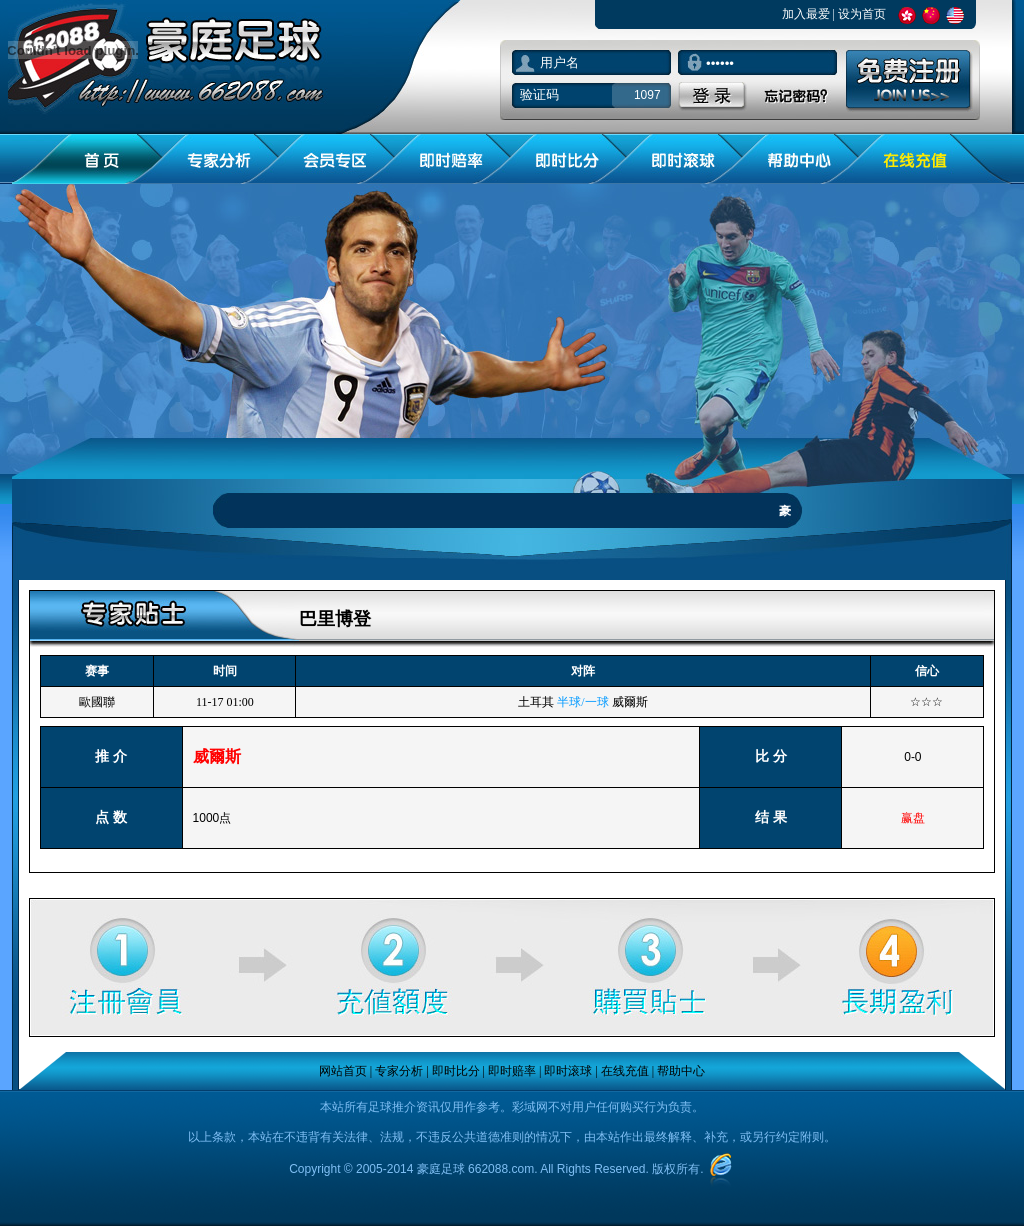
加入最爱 (806, 14)
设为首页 (862, 14)
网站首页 (343, 1071)
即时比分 (456, 1071)
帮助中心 (681, 1071)
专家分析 (399, 1071)
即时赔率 (512, 1071)
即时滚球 (568, 1071)
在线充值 (625, 1071)
